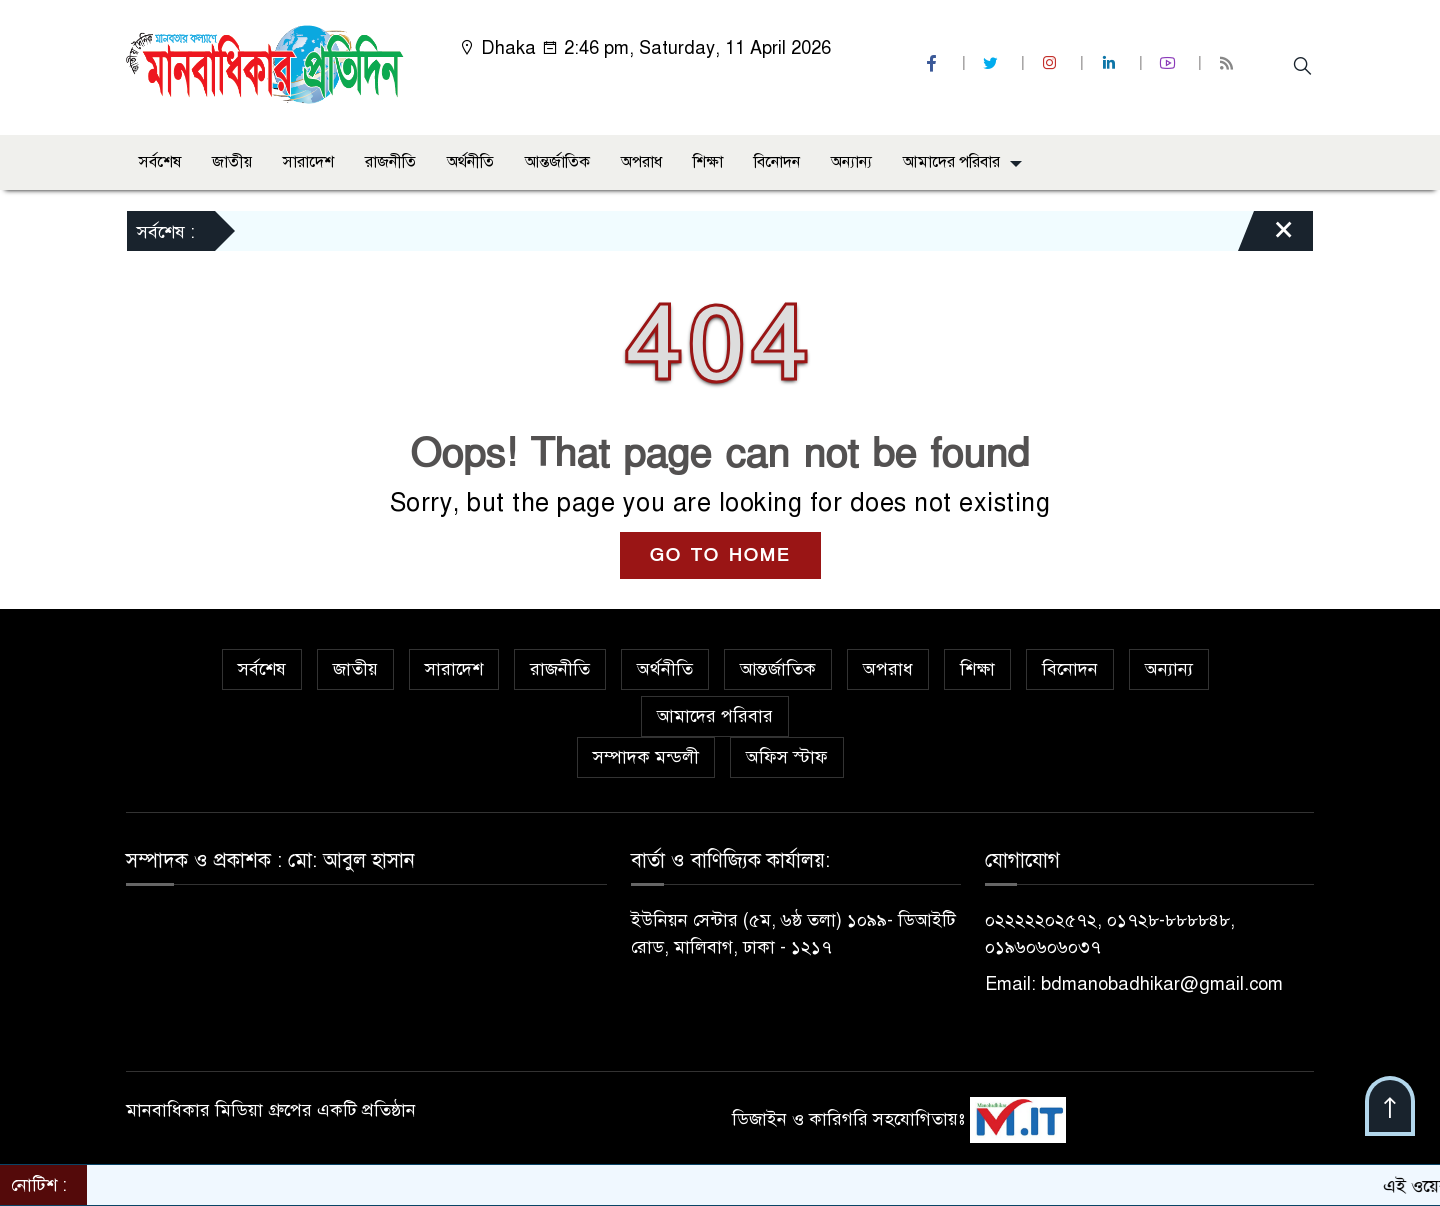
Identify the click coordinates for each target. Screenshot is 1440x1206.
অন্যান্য (851, 162)
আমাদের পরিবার (951, 162)
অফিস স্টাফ (787, 757)
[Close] (1266, 236)
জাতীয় (232, 162)
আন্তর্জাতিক (557, 162)
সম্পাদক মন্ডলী (646, 757)
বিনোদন (777, 162)
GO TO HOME (720, 555)
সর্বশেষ (160, 162)
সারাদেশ (308, 162)
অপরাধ (641, 162)
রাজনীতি (390, 162)
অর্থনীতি (470, 162)
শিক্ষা (708, 162)
